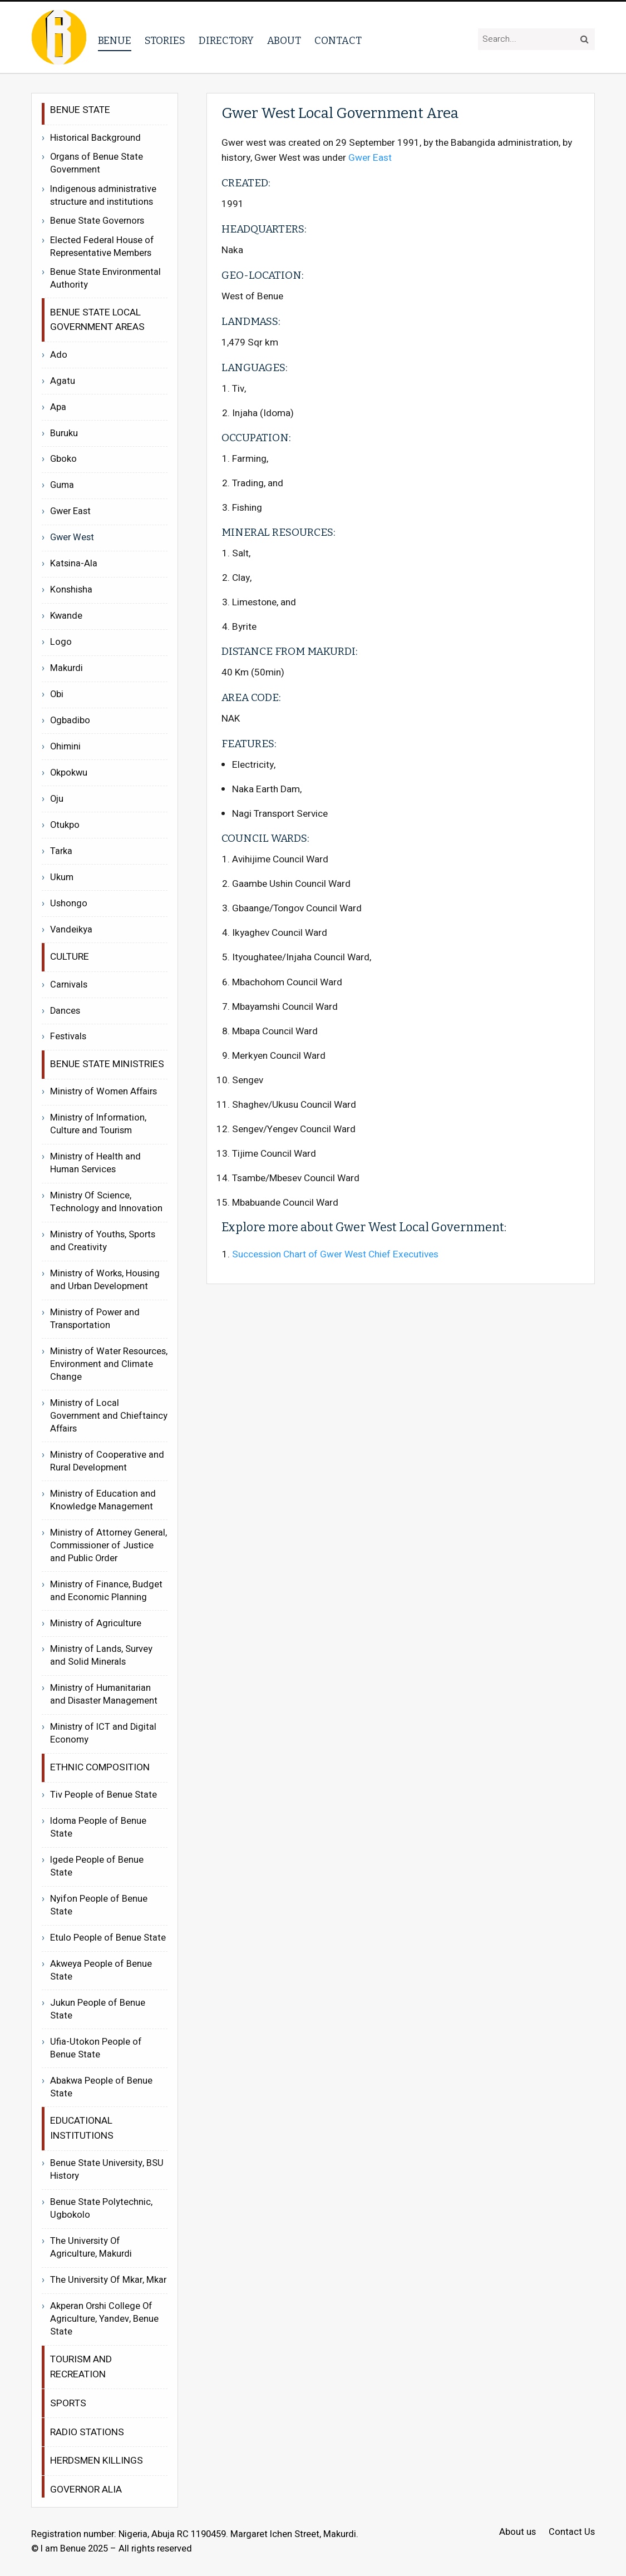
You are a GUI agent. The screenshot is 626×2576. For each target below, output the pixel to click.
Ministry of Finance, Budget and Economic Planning (106, 1591)
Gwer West (72, 537)
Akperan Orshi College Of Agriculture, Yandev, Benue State (104, 2318)
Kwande (66, 616)
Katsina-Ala (73, 563)
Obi (56, 694)
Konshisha (71, 589)
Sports (68, 2403)
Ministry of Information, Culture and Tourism (98, 1124)
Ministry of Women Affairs (103, 1091)
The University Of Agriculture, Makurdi (91, 2247)
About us (517, 2532)
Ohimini (65, 746)
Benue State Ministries (107, 1064)
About (284, 40)
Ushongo (68, 903)
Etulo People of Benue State (108, 1938)
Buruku (64, 433)
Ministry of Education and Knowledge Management (103, 1500)
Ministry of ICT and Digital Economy (103, 1733)
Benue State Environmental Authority (105, 279)
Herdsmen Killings (96, 2461)
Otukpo (65, 825)
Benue (114, 40)
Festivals (68, 1036)
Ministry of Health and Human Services (95, 1163)
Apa (58, 407)
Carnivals (68, 984)
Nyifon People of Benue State (98, 1905)
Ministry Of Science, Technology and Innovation (106, 1202)
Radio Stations (87, 2432)
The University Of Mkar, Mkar (108, 2280)
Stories (165, 40)
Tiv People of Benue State (103, 1795)
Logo (61, 642)
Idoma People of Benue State (98, 1827)
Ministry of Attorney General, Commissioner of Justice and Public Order (108, 1545)
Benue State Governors (97, 221)
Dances (65, 1011)
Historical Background (95, 138)
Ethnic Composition (100, 1767)
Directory (226, 40)
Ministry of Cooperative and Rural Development (107, 1461)
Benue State (80, 110)
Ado (58, 355)
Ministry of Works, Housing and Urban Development (105, 1280)
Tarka (61, 851)
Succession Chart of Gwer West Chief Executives (335, 1254)
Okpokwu (68, 772)
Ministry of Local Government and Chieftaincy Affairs (108, 1415)
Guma (62, 485)
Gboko (63, 459)
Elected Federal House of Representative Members (102, 247)
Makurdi (66, 668)
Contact (338, 40)
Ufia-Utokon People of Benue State (96, 2048)
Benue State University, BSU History (107, 2169)
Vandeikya (71, 929)
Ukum (61, 877)
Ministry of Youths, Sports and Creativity (102, 1241)
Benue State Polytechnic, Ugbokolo (101, 2208)
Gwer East (370, 158)
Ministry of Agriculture (95, 1623)
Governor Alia (86, 2489)
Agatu (62, 381)
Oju (56, 799)
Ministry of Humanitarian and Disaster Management (103, 1694)
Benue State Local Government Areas (97, 319)
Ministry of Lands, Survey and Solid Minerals (101, 1655)
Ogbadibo (70, 720)
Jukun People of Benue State (97, 2009)
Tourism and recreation (81, 2366)
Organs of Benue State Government (96, 163)
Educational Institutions (82, 2128)
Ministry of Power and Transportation (95, 1319)
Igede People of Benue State (97, 1866)
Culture (69, 957)
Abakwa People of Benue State (101, 2087)
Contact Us (572, 2532)
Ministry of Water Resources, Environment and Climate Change (108, 1364)
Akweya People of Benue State (101, 1970)
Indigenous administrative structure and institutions (103, 196)
